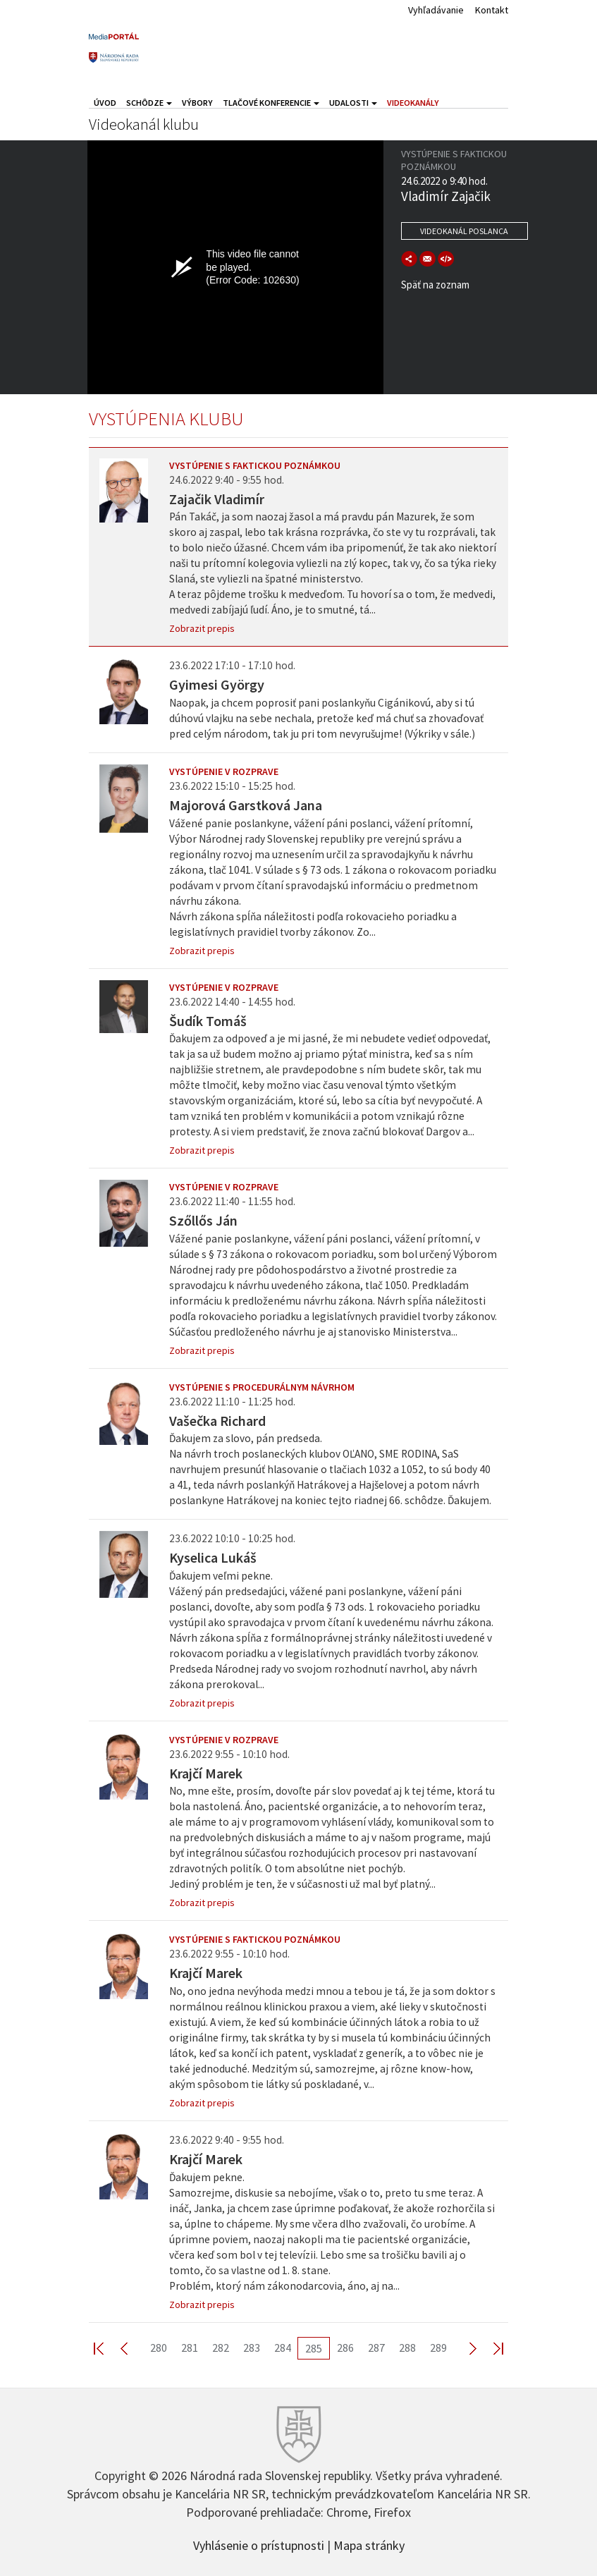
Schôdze (149, 102)
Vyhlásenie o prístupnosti (258, 2544)
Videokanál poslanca (464, 231)
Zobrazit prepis (202, 628)
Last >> (489, 2348)
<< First (107, 2348)
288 (407, 2347)
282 (220, 2347)
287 (376, 2347)
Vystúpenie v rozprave (223, 771)
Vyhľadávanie (436, 10)
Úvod (105, 102)
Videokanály (413, 102)
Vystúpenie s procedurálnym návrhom (262, 1387)
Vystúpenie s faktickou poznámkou (254, 465)
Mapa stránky (369, 2544)
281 (189, 2347)
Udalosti (353, 102)
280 (158, 2347)
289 (438, 2347)
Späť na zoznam (435, 284)
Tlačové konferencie (271, 102)
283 (251, 2347)
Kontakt (491, 10)
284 (282, 2347)
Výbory (197, 102)
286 (345, 2347)
